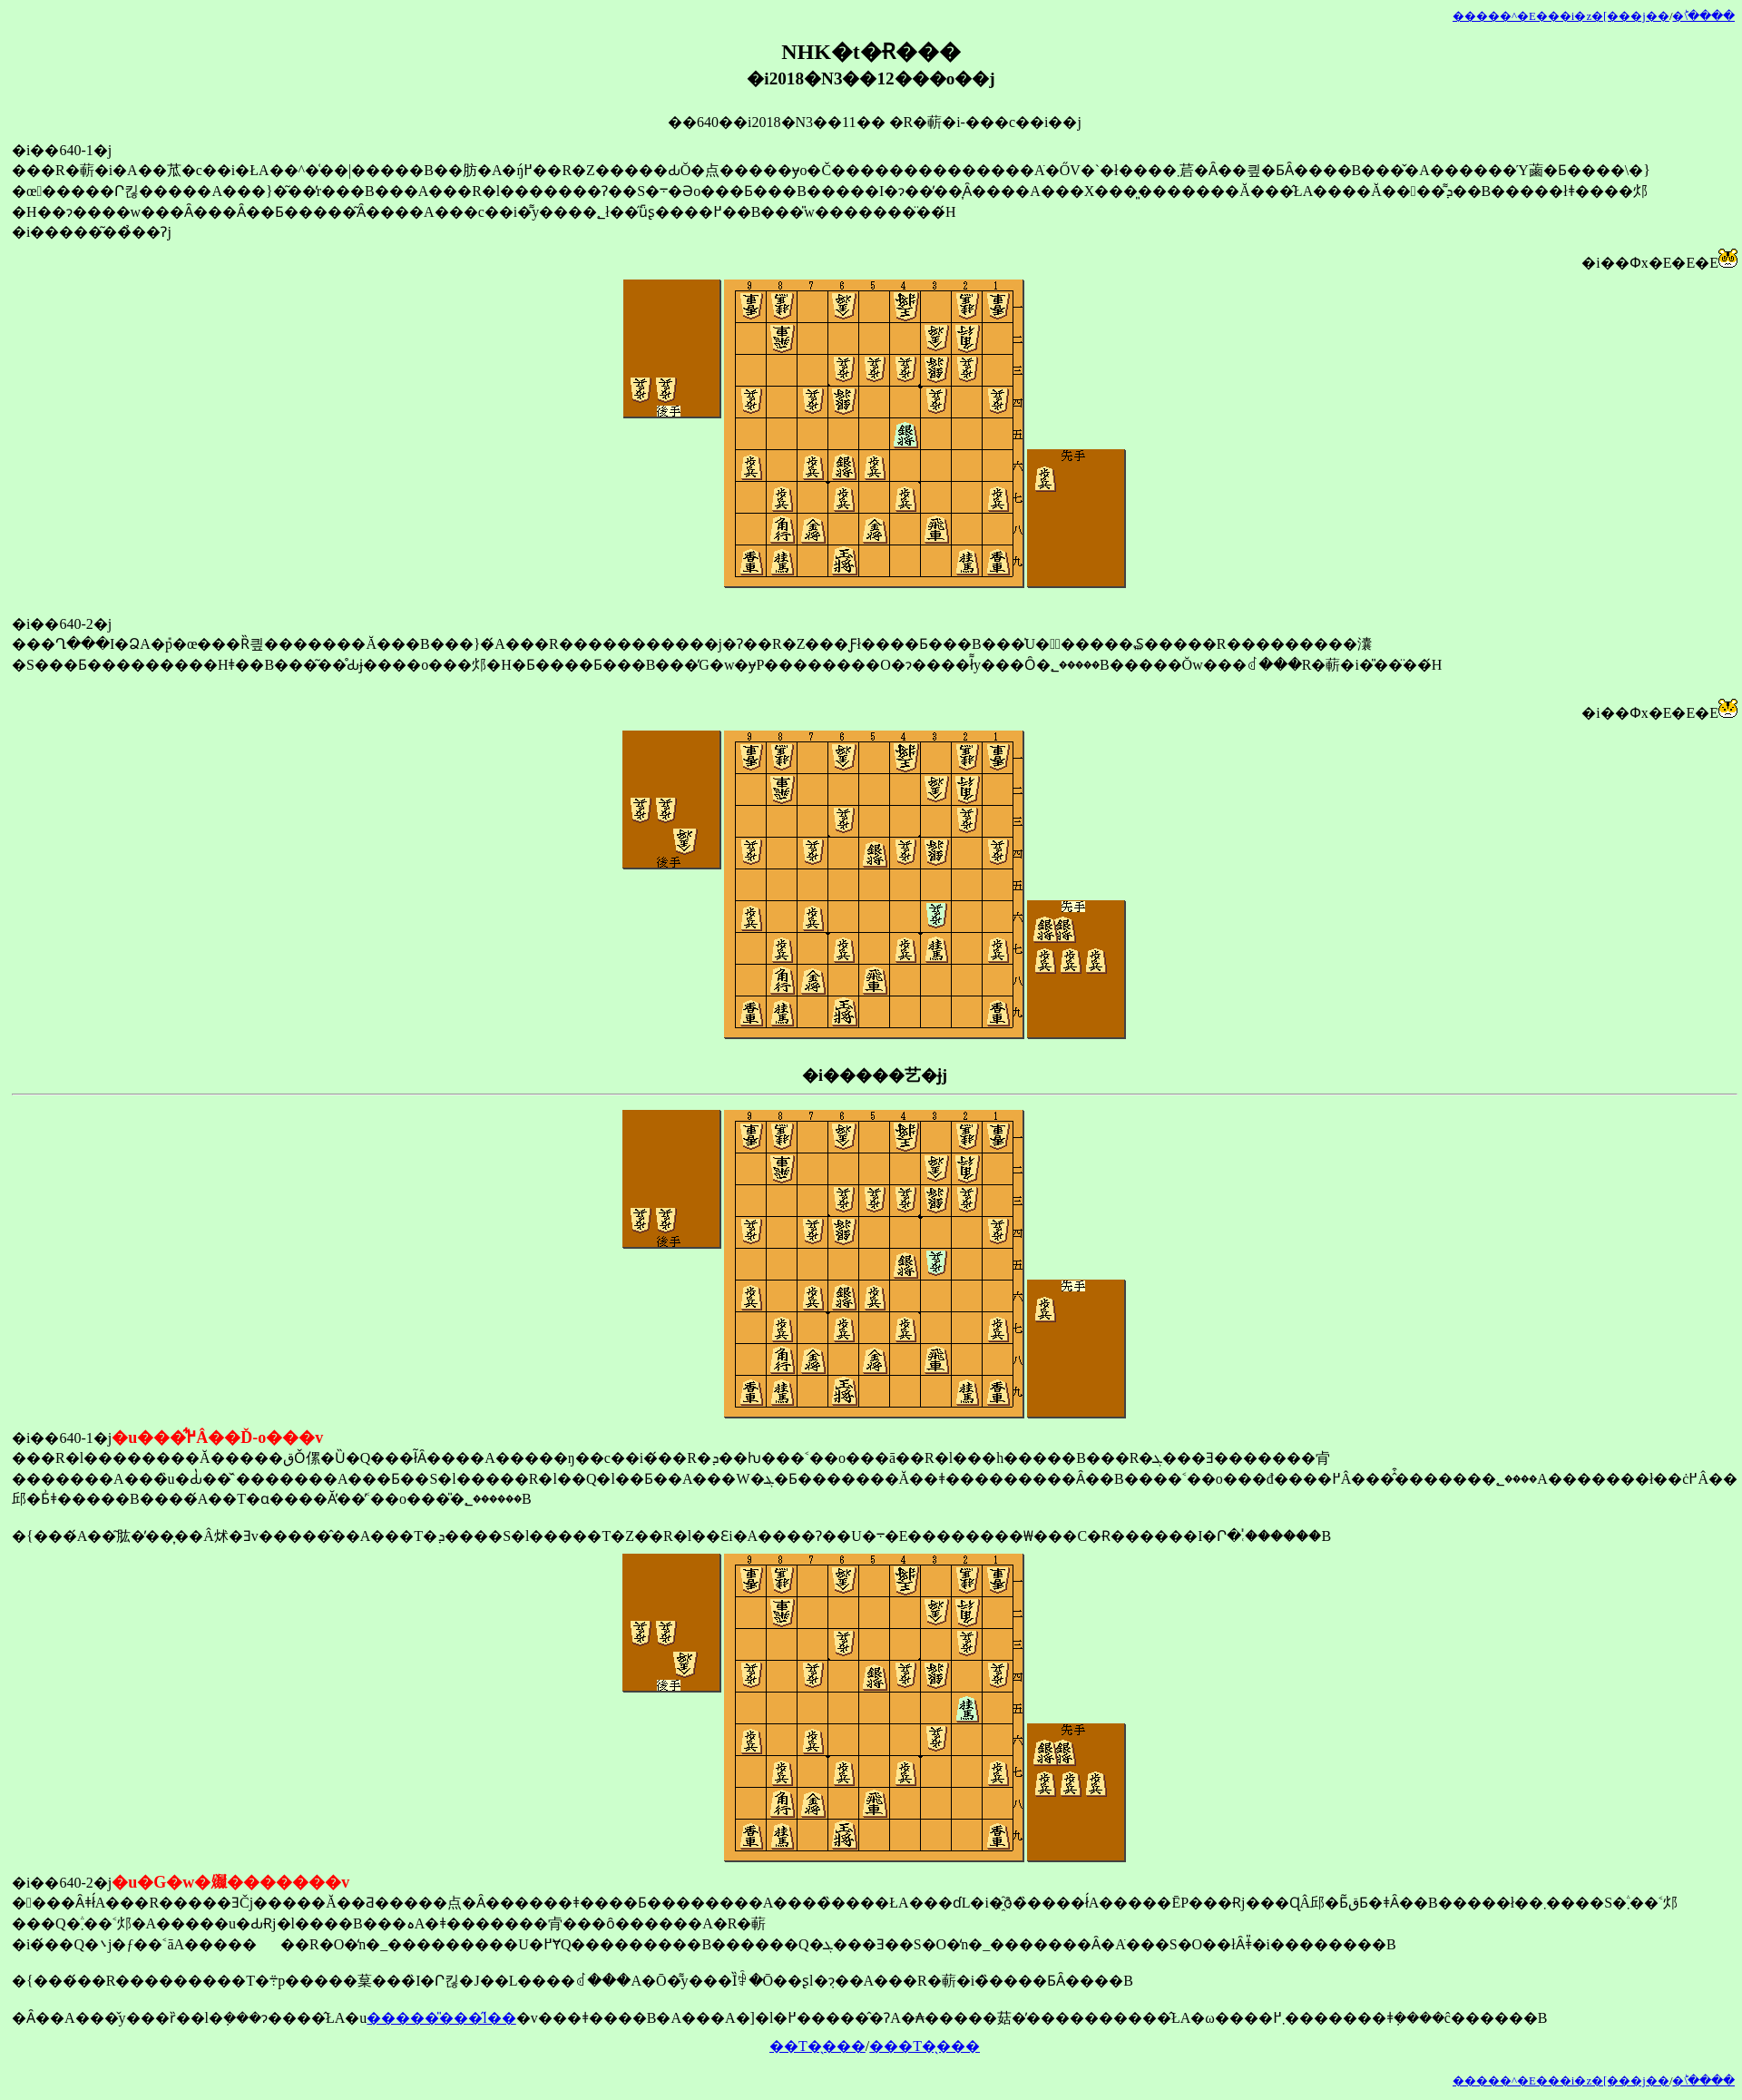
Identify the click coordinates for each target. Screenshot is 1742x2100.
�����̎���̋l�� (441, 2018)
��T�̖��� (817, 2046)
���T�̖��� (924, 2046)
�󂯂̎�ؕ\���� (1703, 16)
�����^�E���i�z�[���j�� (1561, 16)
